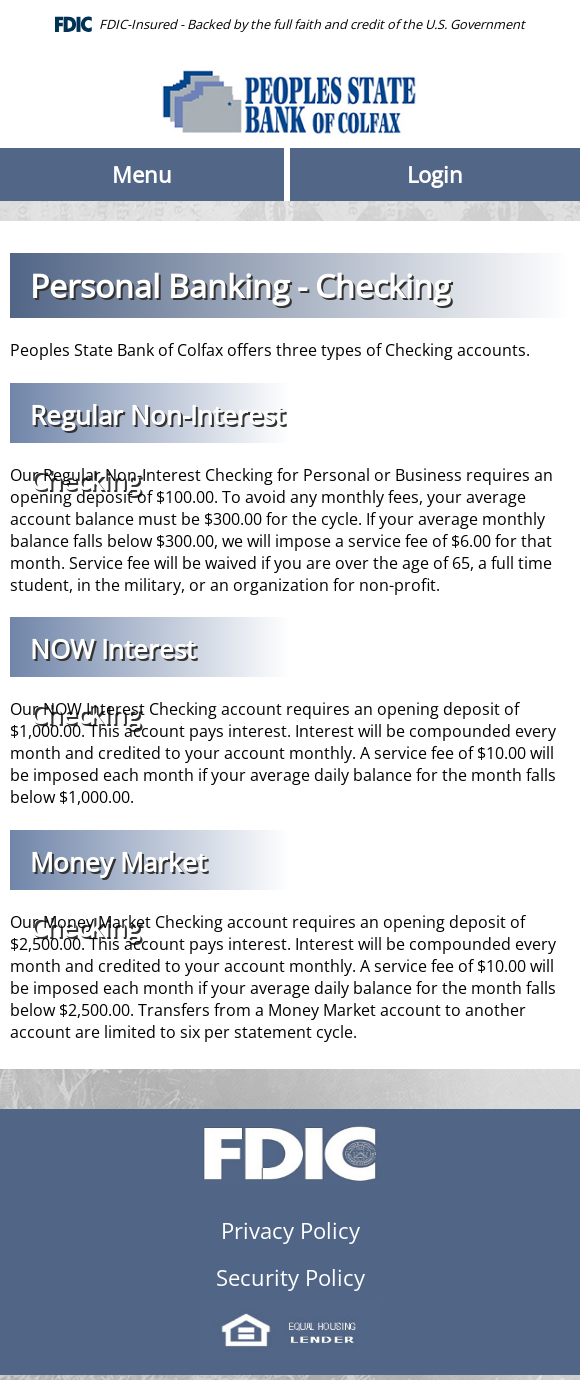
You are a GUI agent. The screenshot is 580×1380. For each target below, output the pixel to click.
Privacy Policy (290, 1230)
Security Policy (290, 1277)
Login (435, 174)
